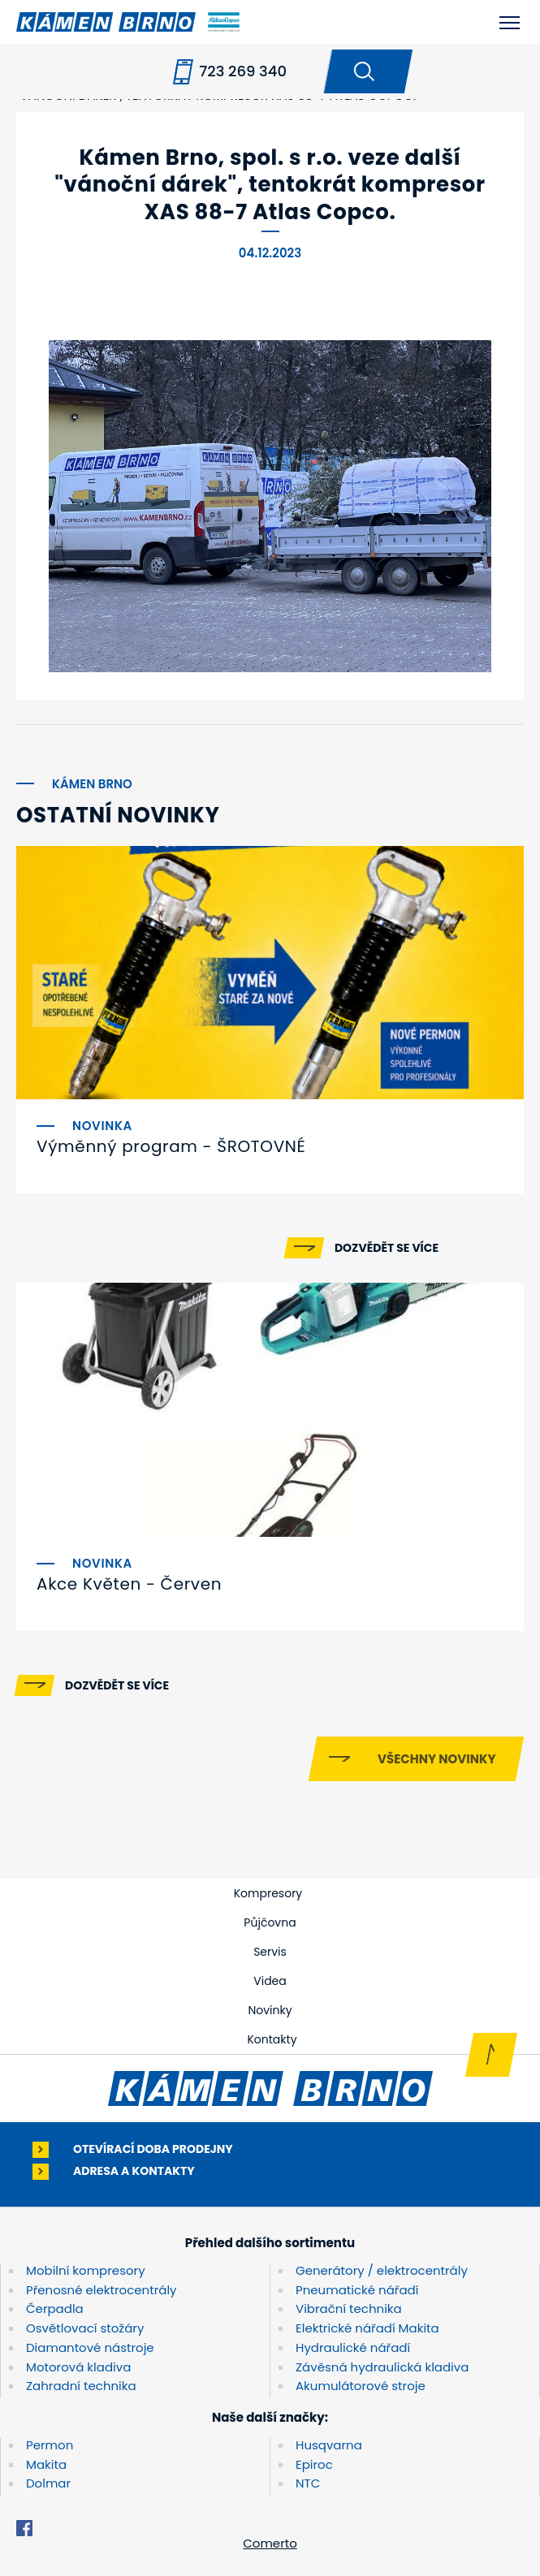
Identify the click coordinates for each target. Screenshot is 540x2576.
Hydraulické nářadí (353, 2347)
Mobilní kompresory (85, 2270)
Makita (46, 2464)
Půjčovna (270, 1922)
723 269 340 (243, 71)
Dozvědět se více (386, 1248)
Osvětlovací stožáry (85, 2328)
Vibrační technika (349, 2308)
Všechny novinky (436, 1758)
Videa (270, 1981)
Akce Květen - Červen (129, 1584)
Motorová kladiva (78, 2366)
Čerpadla (55, 2308)
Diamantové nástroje (90, 2347)
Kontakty (271, 2039)
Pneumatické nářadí (357, 2289)
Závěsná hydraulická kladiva (382, 2366)
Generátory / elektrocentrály (382, 2270)
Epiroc (314, 2464)
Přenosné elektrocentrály (101, 2289)
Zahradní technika (81, 2385)
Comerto (270, 2543)
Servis (270, 1952)
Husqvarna (329, 2444)
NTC (308, 2483)
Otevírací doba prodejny (153, 2149)
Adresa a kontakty (134, 2171)
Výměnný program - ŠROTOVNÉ (171, 1146)
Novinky (270, 2010)
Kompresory (268, 1893)
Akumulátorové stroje (361, 2385)
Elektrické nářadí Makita (367, 2328)
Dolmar (48, 2483)
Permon (49, 2444)
